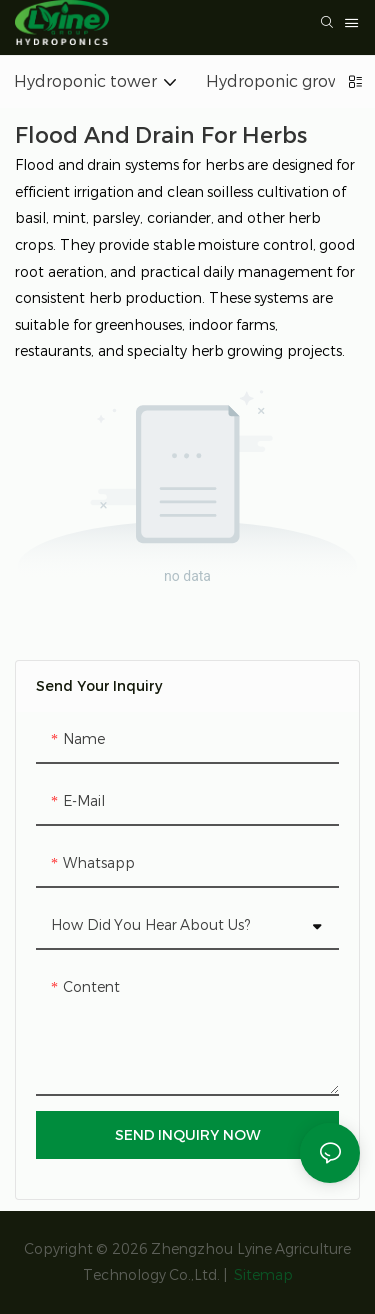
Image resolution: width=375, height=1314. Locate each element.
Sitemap (261, 1275)
